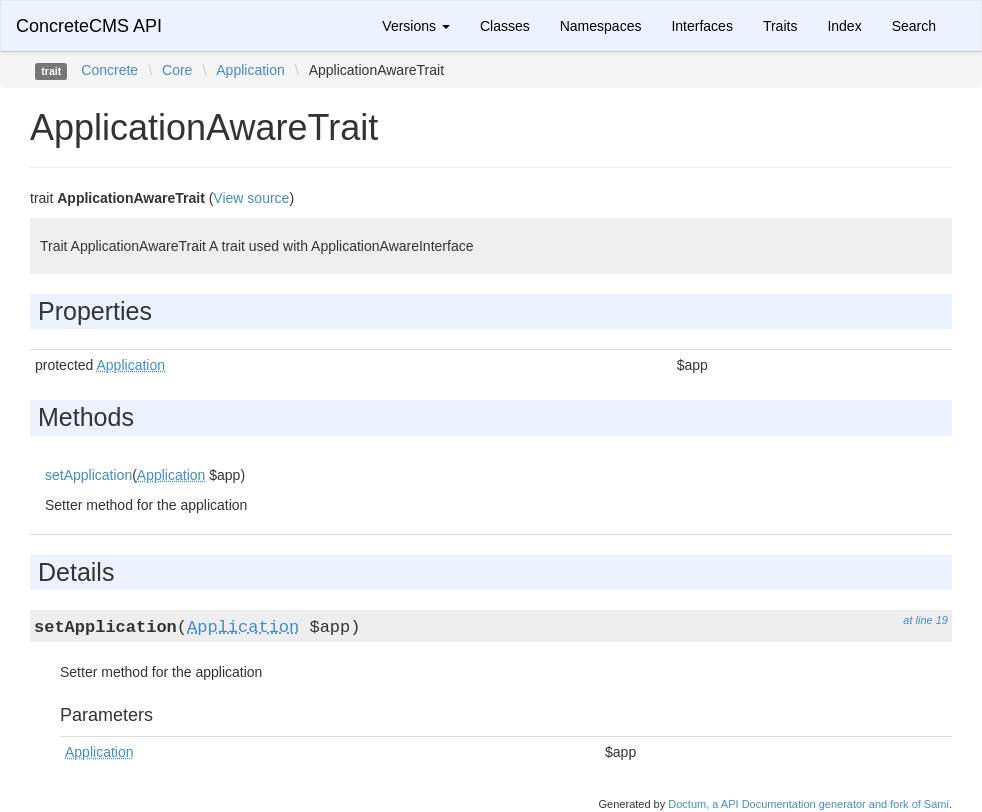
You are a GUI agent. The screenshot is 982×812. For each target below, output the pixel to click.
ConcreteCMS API (89, 26)
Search (914, 26)
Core (177, 70)
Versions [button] (416, 26)
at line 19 (925, 620)
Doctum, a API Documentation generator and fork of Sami (808, 804)
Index (844, 26)
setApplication (88, 475)
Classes (505, 26)
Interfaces (701, 26)
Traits (780, 26)
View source (251, 198)
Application (250, 70)
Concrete (109, 70)
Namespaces (601, 26)
